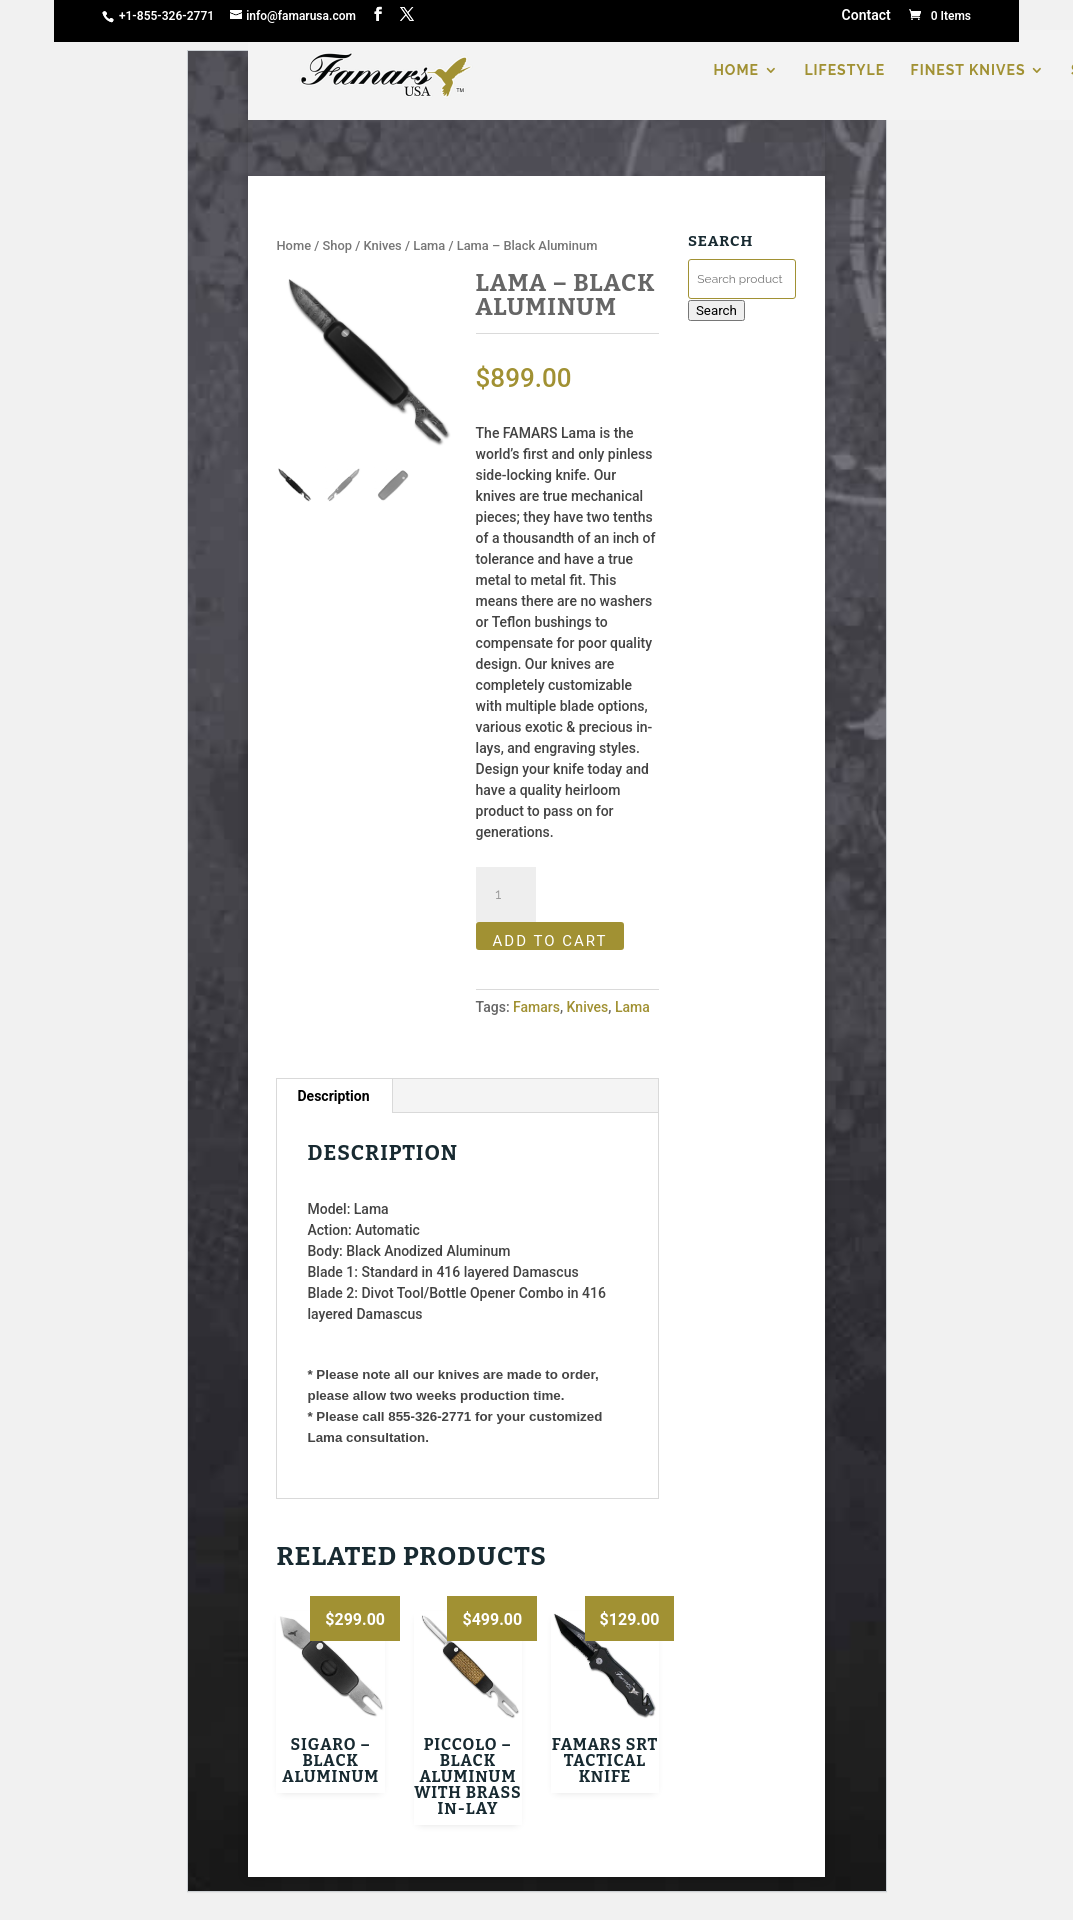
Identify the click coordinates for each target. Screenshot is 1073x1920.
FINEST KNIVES (968, 70)
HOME (736, 70)
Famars (536, 1007)
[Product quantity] (506, 895)
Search (716, 310)
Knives (382, 245)
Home (293, 245)
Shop (337, 245)
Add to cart (550, 941)
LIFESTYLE (844, 70)
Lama (429, 245)
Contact (866, 16)
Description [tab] (333, 1096)
